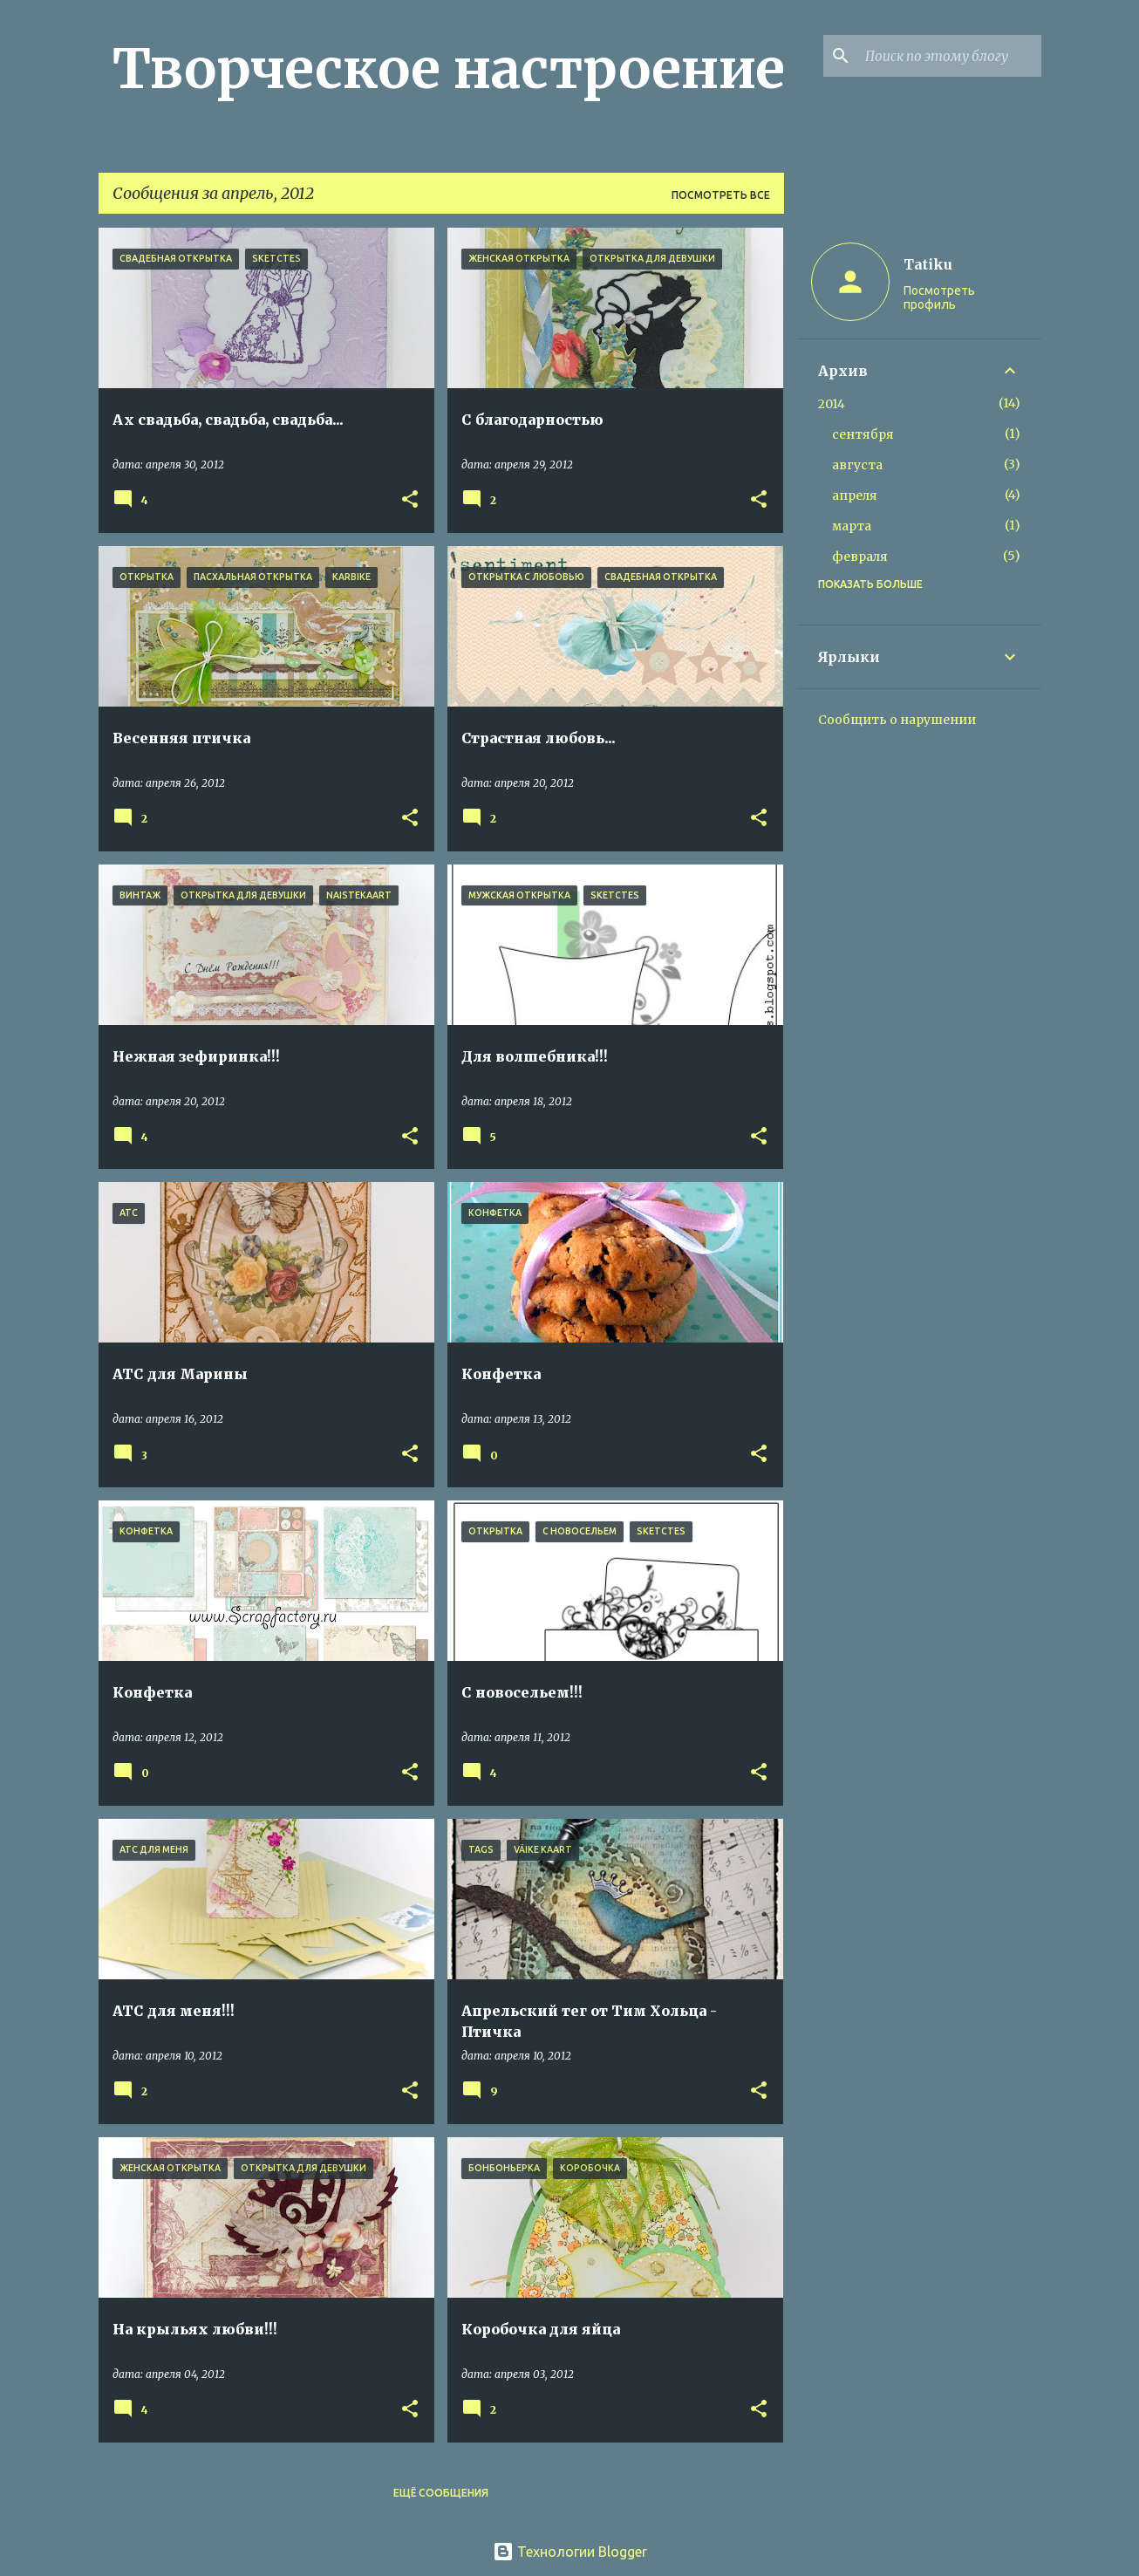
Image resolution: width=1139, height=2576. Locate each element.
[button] (409, 500)
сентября (863, 434)
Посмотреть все (721, 195)
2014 (831, 404)
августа (857, 465)
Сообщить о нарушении (897, 720)
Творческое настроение (449, 69)
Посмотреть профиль (939, 297)
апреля (854, 495)
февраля (860, 556)
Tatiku (928, 264)
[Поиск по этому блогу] (949, 56)
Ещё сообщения (440, 2492)
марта (851, 526)
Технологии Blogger (570, 2551)
